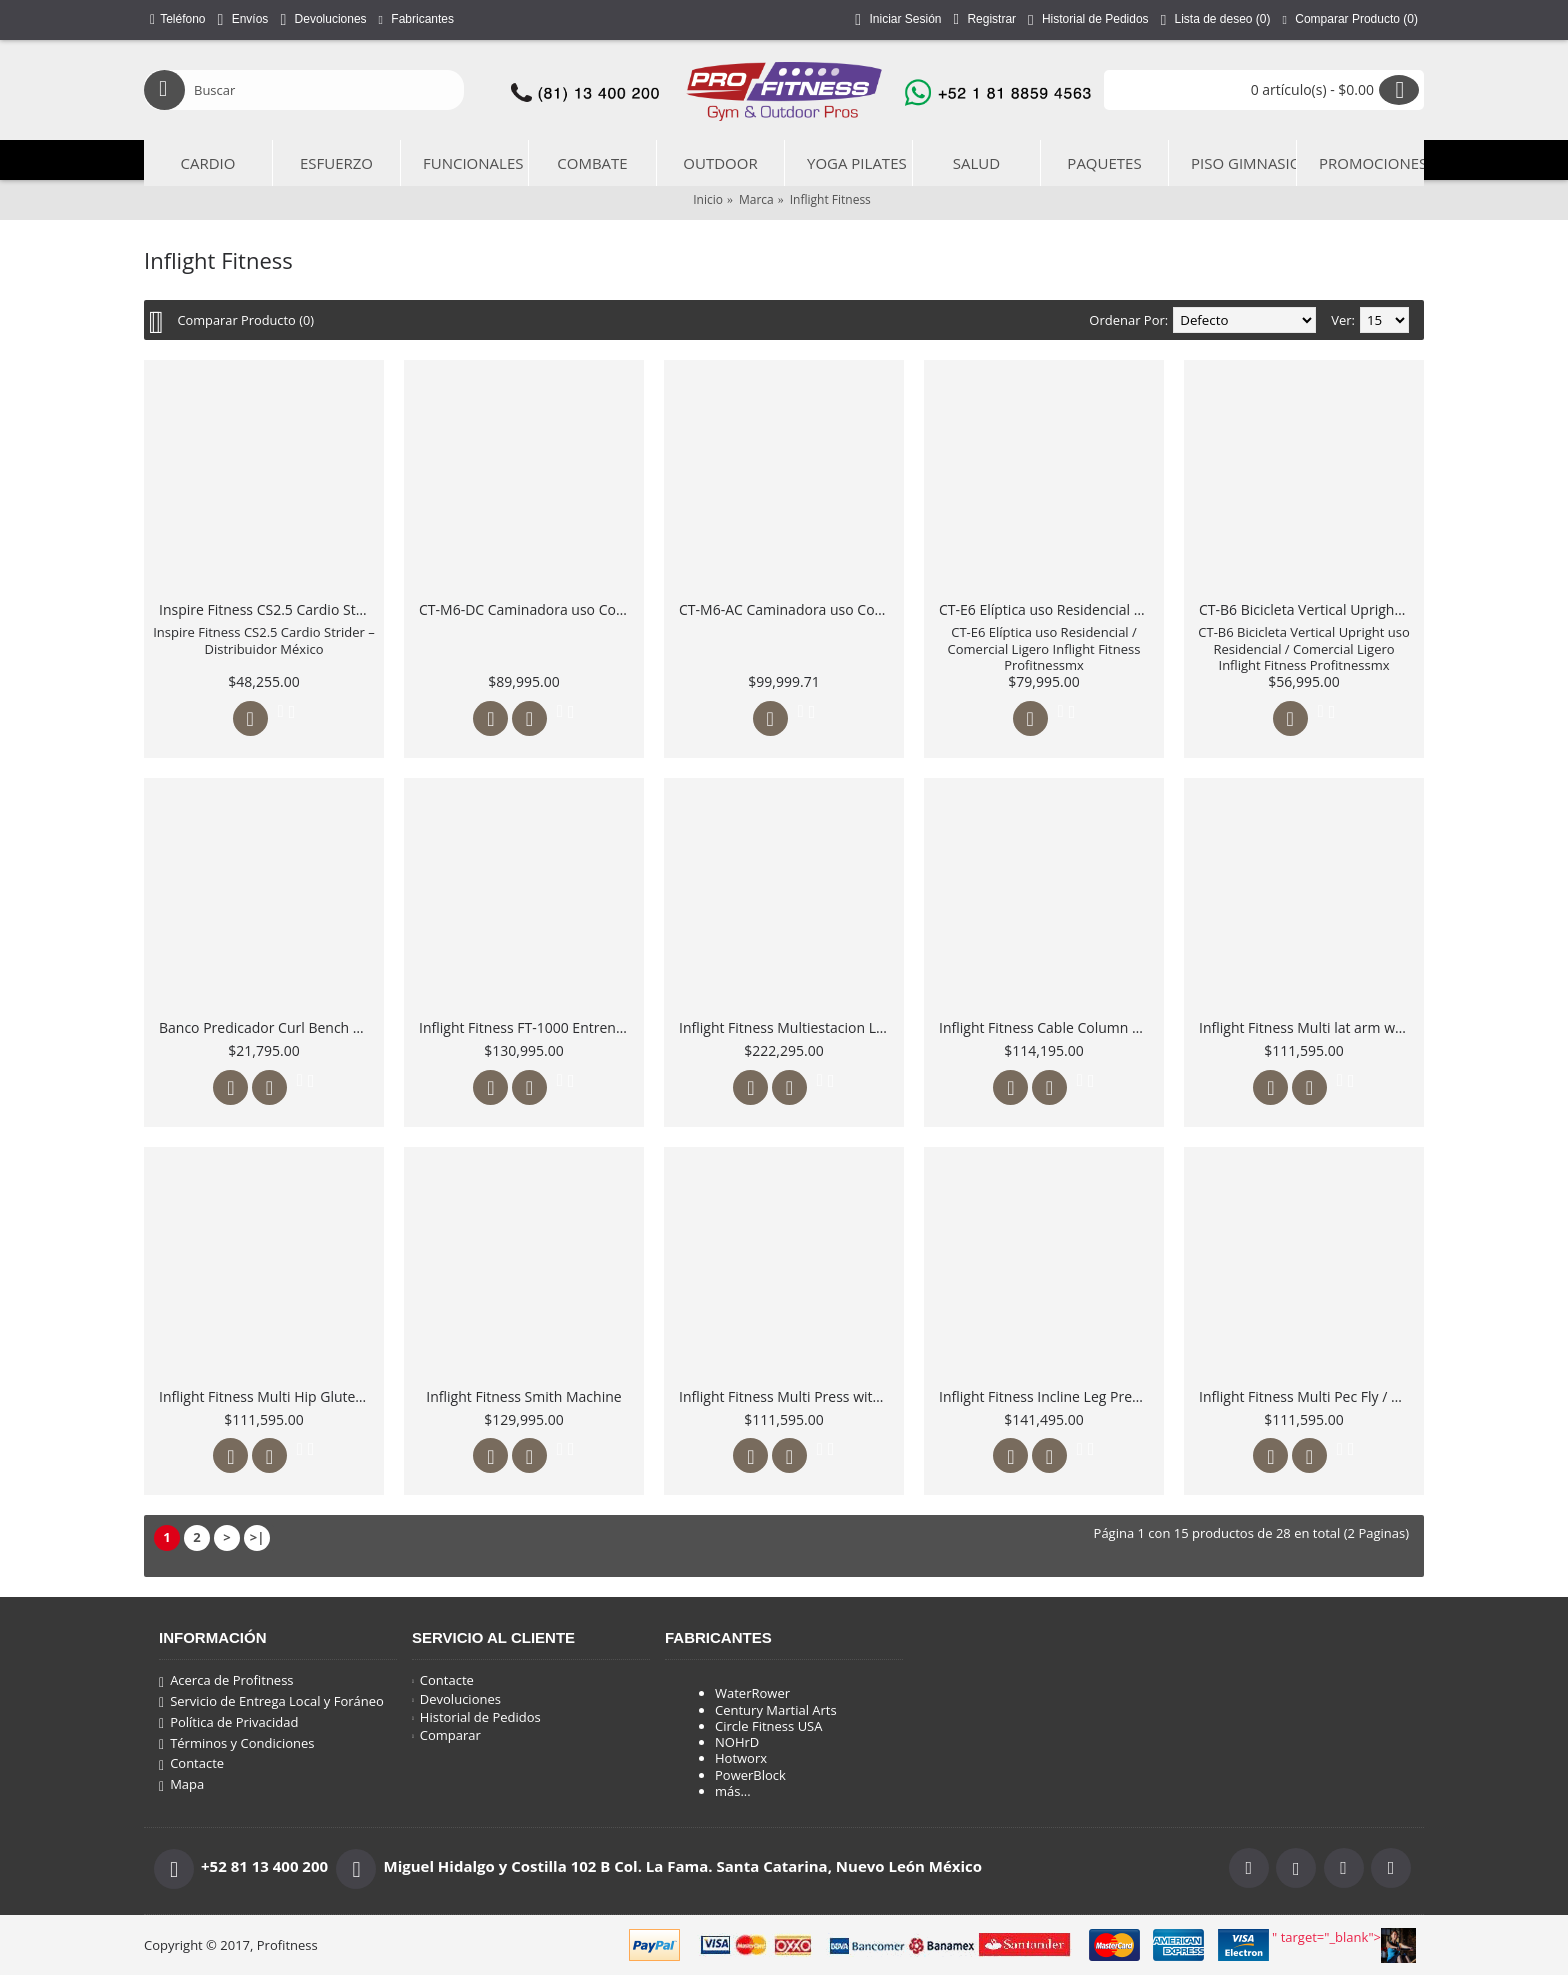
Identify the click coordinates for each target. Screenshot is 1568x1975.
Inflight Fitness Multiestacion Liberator (787, 1027)
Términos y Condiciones (236, 1744)
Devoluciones (456, 1699)
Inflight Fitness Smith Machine (523, 1396)
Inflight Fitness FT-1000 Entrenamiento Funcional (527, 1027)
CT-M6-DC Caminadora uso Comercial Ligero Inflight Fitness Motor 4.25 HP (527, 609)
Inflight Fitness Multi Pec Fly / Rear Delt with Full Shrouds (1307, 1396)
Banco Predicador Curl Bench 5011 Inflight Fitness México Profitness (267, 1027)
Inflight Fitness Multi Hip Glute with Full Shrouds (267, 1396)
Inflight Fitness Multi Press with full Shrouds (787, 1396)
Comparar (446, 1735)
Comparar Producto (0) (246, 320)
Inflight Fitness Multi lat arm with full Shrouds (1307, 1027)
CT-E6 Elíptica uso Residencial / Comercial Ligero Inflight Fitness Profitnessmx (1047, 609)
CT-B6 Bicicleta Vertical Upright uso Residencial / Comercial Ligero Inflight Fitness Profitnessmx (1307, 609)
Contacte (191, 1764)
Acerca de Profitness (226, 1681)
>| (257, 1537)
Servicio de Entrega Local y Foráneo (271, 1702)
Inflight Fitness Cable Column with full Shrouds (1047, 1027)
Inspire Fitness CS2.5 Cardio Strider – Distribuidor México (267, 609)
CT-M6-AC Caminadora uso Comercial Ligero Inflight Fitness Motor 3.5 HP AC (787, 609)
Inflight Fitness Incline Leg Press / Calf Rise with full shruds (1047, 1396)
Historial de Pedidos (476, 1717)
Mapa (181, 1785)
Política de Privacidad (228, 1723)
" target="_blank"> (1344, 1945)
